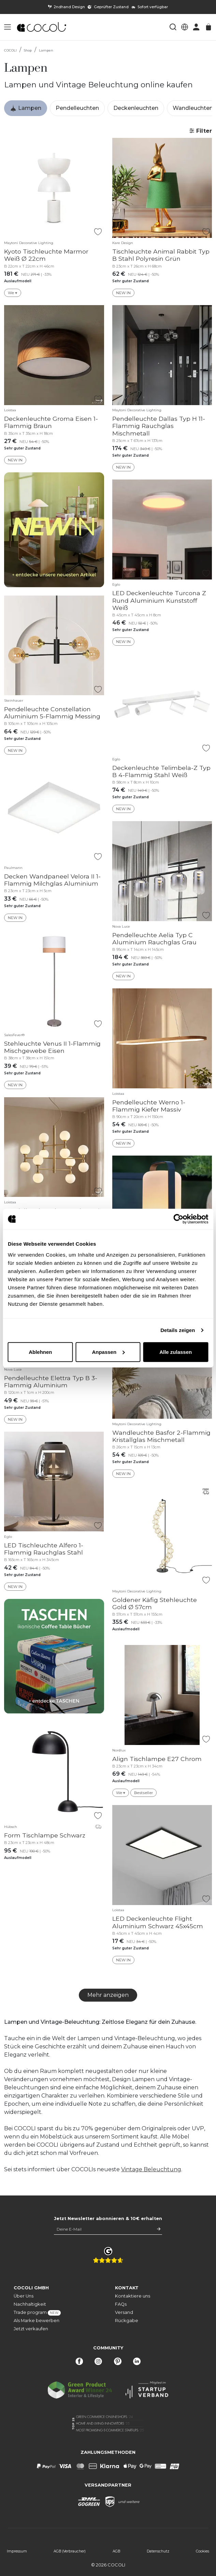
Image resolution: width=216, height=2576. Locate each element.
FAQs (121, 2304)
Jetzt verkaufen (31, 2328)
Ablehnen (40, 1352)
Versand (124, 2312)
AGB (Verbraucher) (70, 2551)
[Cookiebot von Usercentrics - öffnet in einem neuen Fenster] (178, 1219)
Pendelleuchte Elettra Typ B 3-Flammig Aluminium (50, 1381)
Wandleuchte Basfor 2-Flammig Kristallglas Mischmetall (161, 1436)
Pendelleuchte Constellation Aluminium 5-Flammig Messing (52, 712)
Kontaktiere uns (132, 2296)
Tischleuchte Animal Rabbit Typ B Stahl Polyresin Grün (161, 255)
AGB (116, 2551)
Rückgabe (126, 2320)
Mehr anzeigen (108, 1995)
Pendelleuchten (77, 108)
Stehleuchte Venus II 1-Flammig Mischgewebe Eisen (52, 1047)
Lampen (46, 50)
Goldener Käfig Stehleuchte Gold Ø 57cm (154, 1603)
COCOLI (10, 50)
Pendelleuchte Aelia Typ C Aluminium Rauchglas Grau (154, 938)
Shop (28, 50)
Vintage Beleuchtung (151, 2169)
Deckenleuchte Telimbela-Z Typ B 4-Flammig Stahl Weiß (161, 771)
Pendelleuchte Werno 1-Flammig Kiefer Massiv (148, 1106)
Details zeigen (177, 1330)
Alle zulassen (175, 1352)
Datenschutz (158, 2551)
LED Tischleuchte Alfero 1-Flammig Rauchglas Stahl (43, 1549)
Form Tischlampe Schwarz (44, 1835)
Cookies (202, 2551)
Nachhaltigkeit (30, 2304)
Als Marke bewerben (36, 2320)
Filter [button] (200, 131)
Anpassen (108, 1352)
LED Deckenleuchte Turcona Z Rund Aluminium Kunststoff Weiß (159, 600)
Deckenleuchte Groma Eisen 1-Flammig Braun (51, 422)
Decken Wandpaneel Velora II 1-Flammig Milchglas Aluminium (52, 880)
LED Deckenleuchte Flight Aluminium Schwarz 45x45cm (157, 1922)
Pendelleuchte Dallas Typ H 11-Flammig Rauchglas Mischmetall (158, 426)
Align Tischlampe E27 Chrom (157, 1758)
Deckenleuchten (135, 108)
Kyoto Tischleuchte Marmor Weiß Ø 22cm (46, 255)
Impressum (17, 2551)
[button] (7, 27)
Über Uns (23, 2296)
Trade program (37, 2313)
